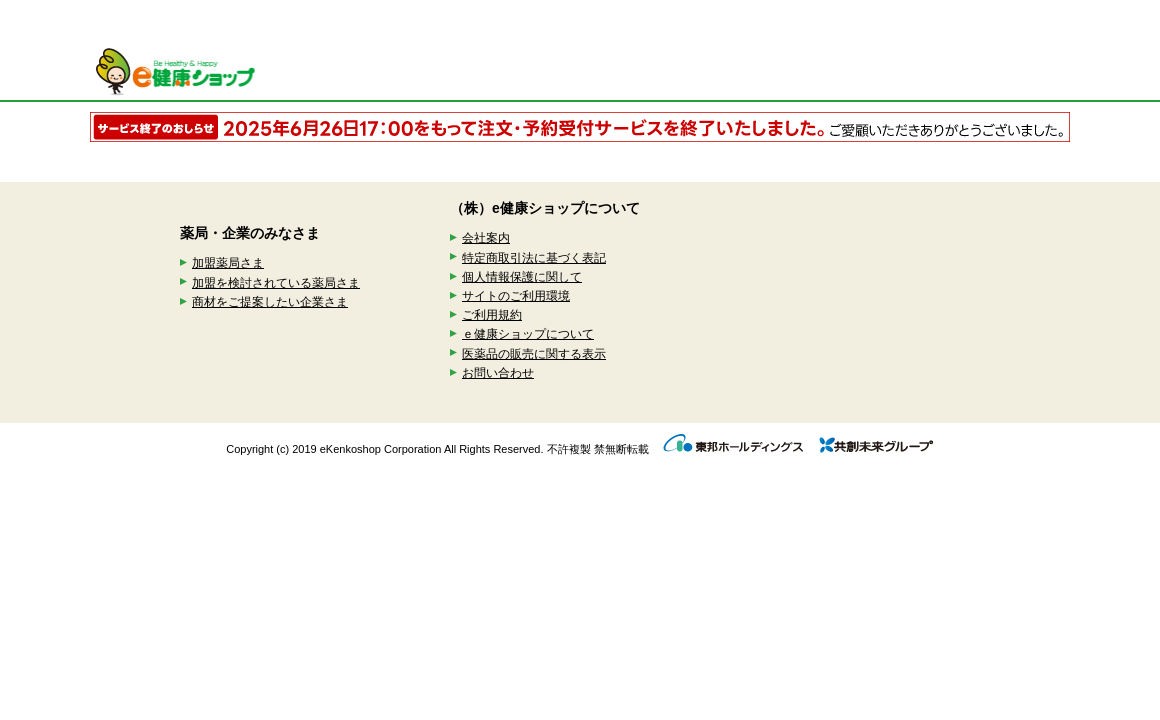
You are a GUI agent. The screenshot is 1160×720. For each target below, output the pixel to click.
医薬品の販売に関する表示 (534, 354)
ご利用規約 (492, 315)
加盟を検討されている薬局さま (276, 283)
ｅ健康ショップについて (528, 334)
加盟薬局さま (228, 263)
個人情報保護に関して (522, 277)
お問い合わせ (498, 373)
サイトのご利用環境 (516, 296)
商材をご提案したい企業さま (270, 302)
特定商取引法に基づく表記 (534, 258)
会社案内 (486, 238)
